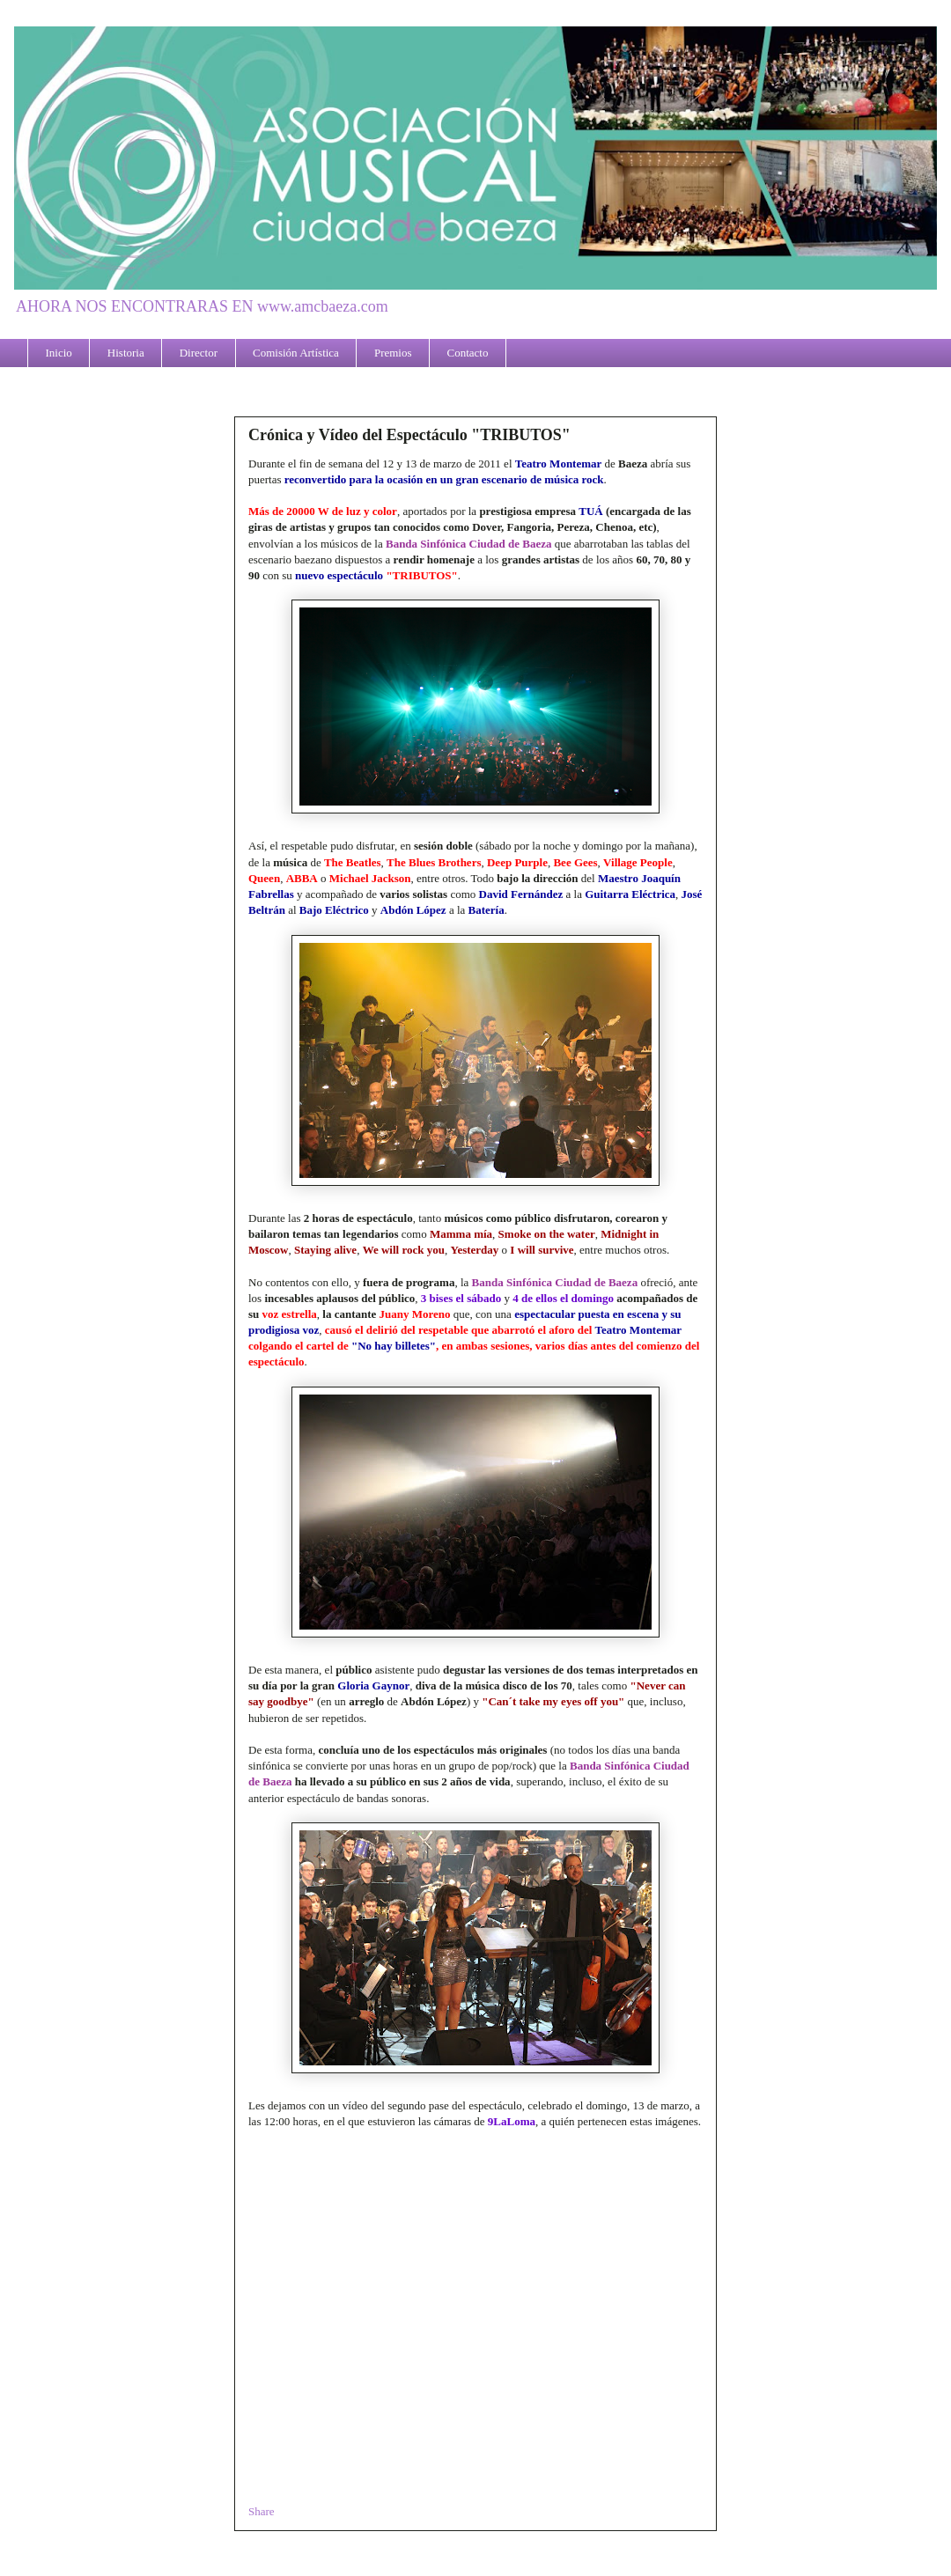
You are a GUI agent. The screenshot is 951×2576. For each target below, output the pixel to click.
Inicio (59, 352)
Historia (125, 352)
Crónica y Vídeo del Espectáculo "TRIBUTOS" (409, 435)
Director (198, 352)
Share (261, 2511)
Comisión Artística (296, 352)
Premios (393, 352)
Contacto (468, 352)
